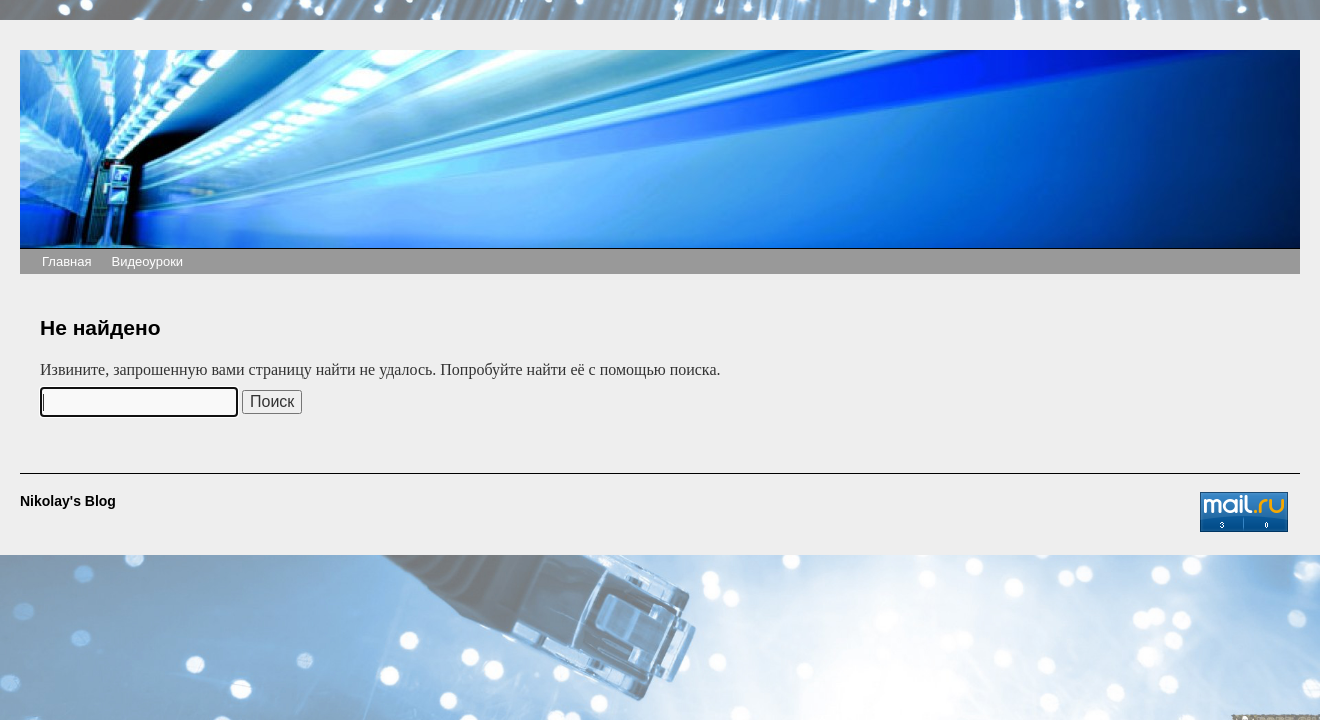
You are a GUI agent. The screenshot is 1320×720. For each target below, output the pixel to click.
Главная (66, 261)
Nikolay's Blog (68, 501)
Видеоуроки (147, 261)
